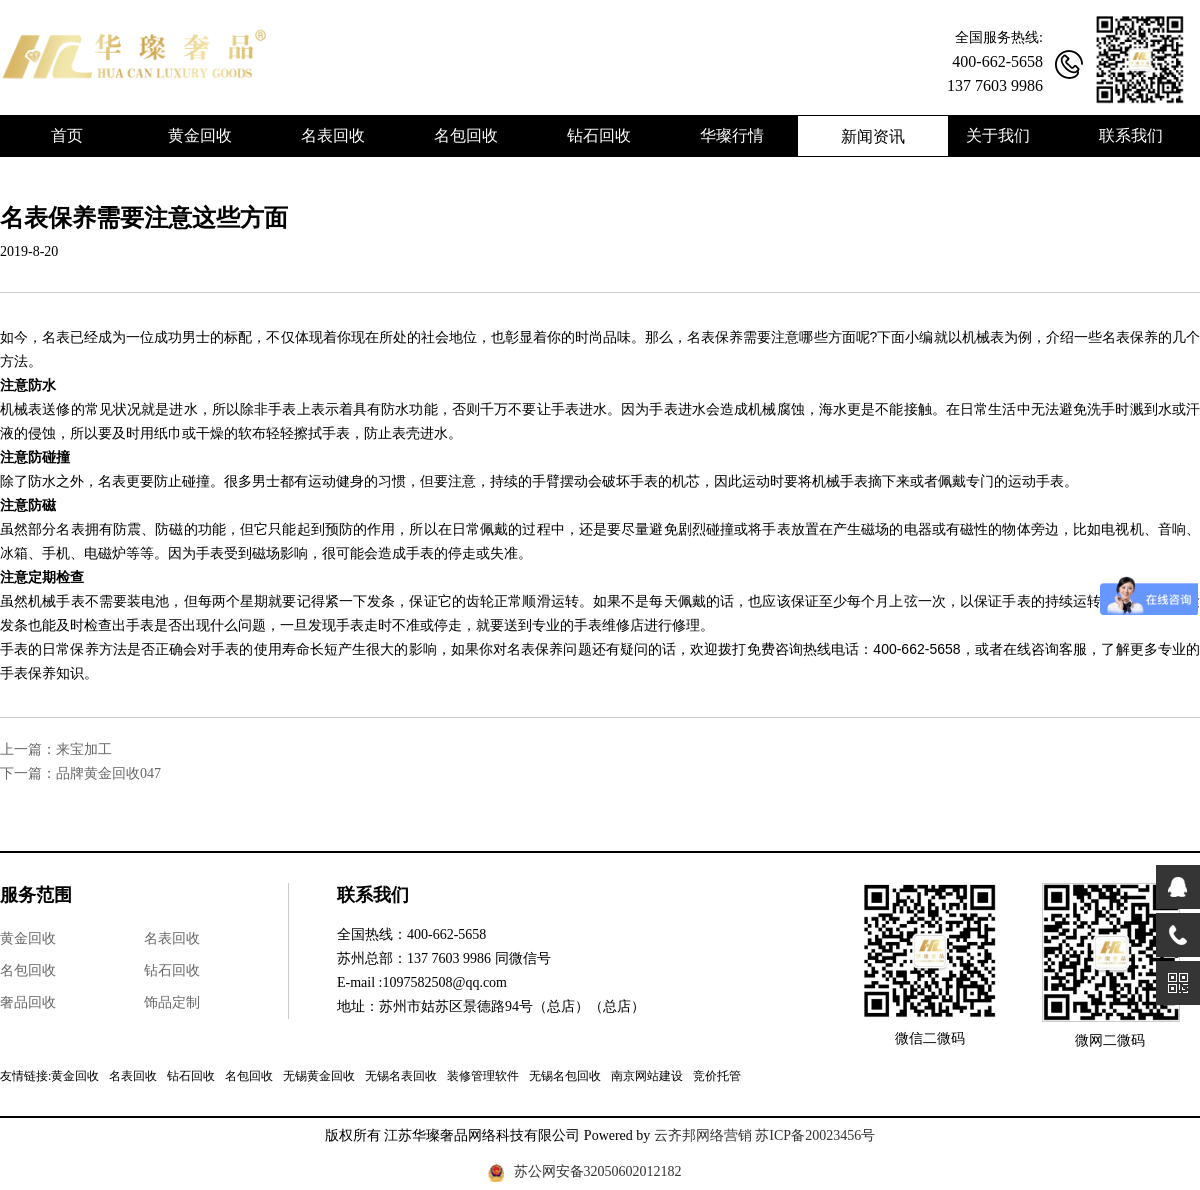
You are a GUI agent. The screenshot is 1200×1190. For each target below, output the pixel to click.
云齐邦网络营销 (703, 1135)
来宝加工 (84, 749)
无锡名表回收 (401, 1076)
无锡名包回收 (565, 1076)
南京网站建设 (647, 1076)
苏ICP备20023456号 (815, 1135)
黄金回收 (28, 938)
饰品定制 (172, 1002)
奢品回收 (28, 1002)
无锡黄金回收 (319, 1076)
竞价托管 (717, 1076)
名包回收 (28, 970)
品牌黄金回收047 (108, 773)
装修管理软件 (483, 1076)
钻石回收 (172, 970)
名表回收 (172, 938)
